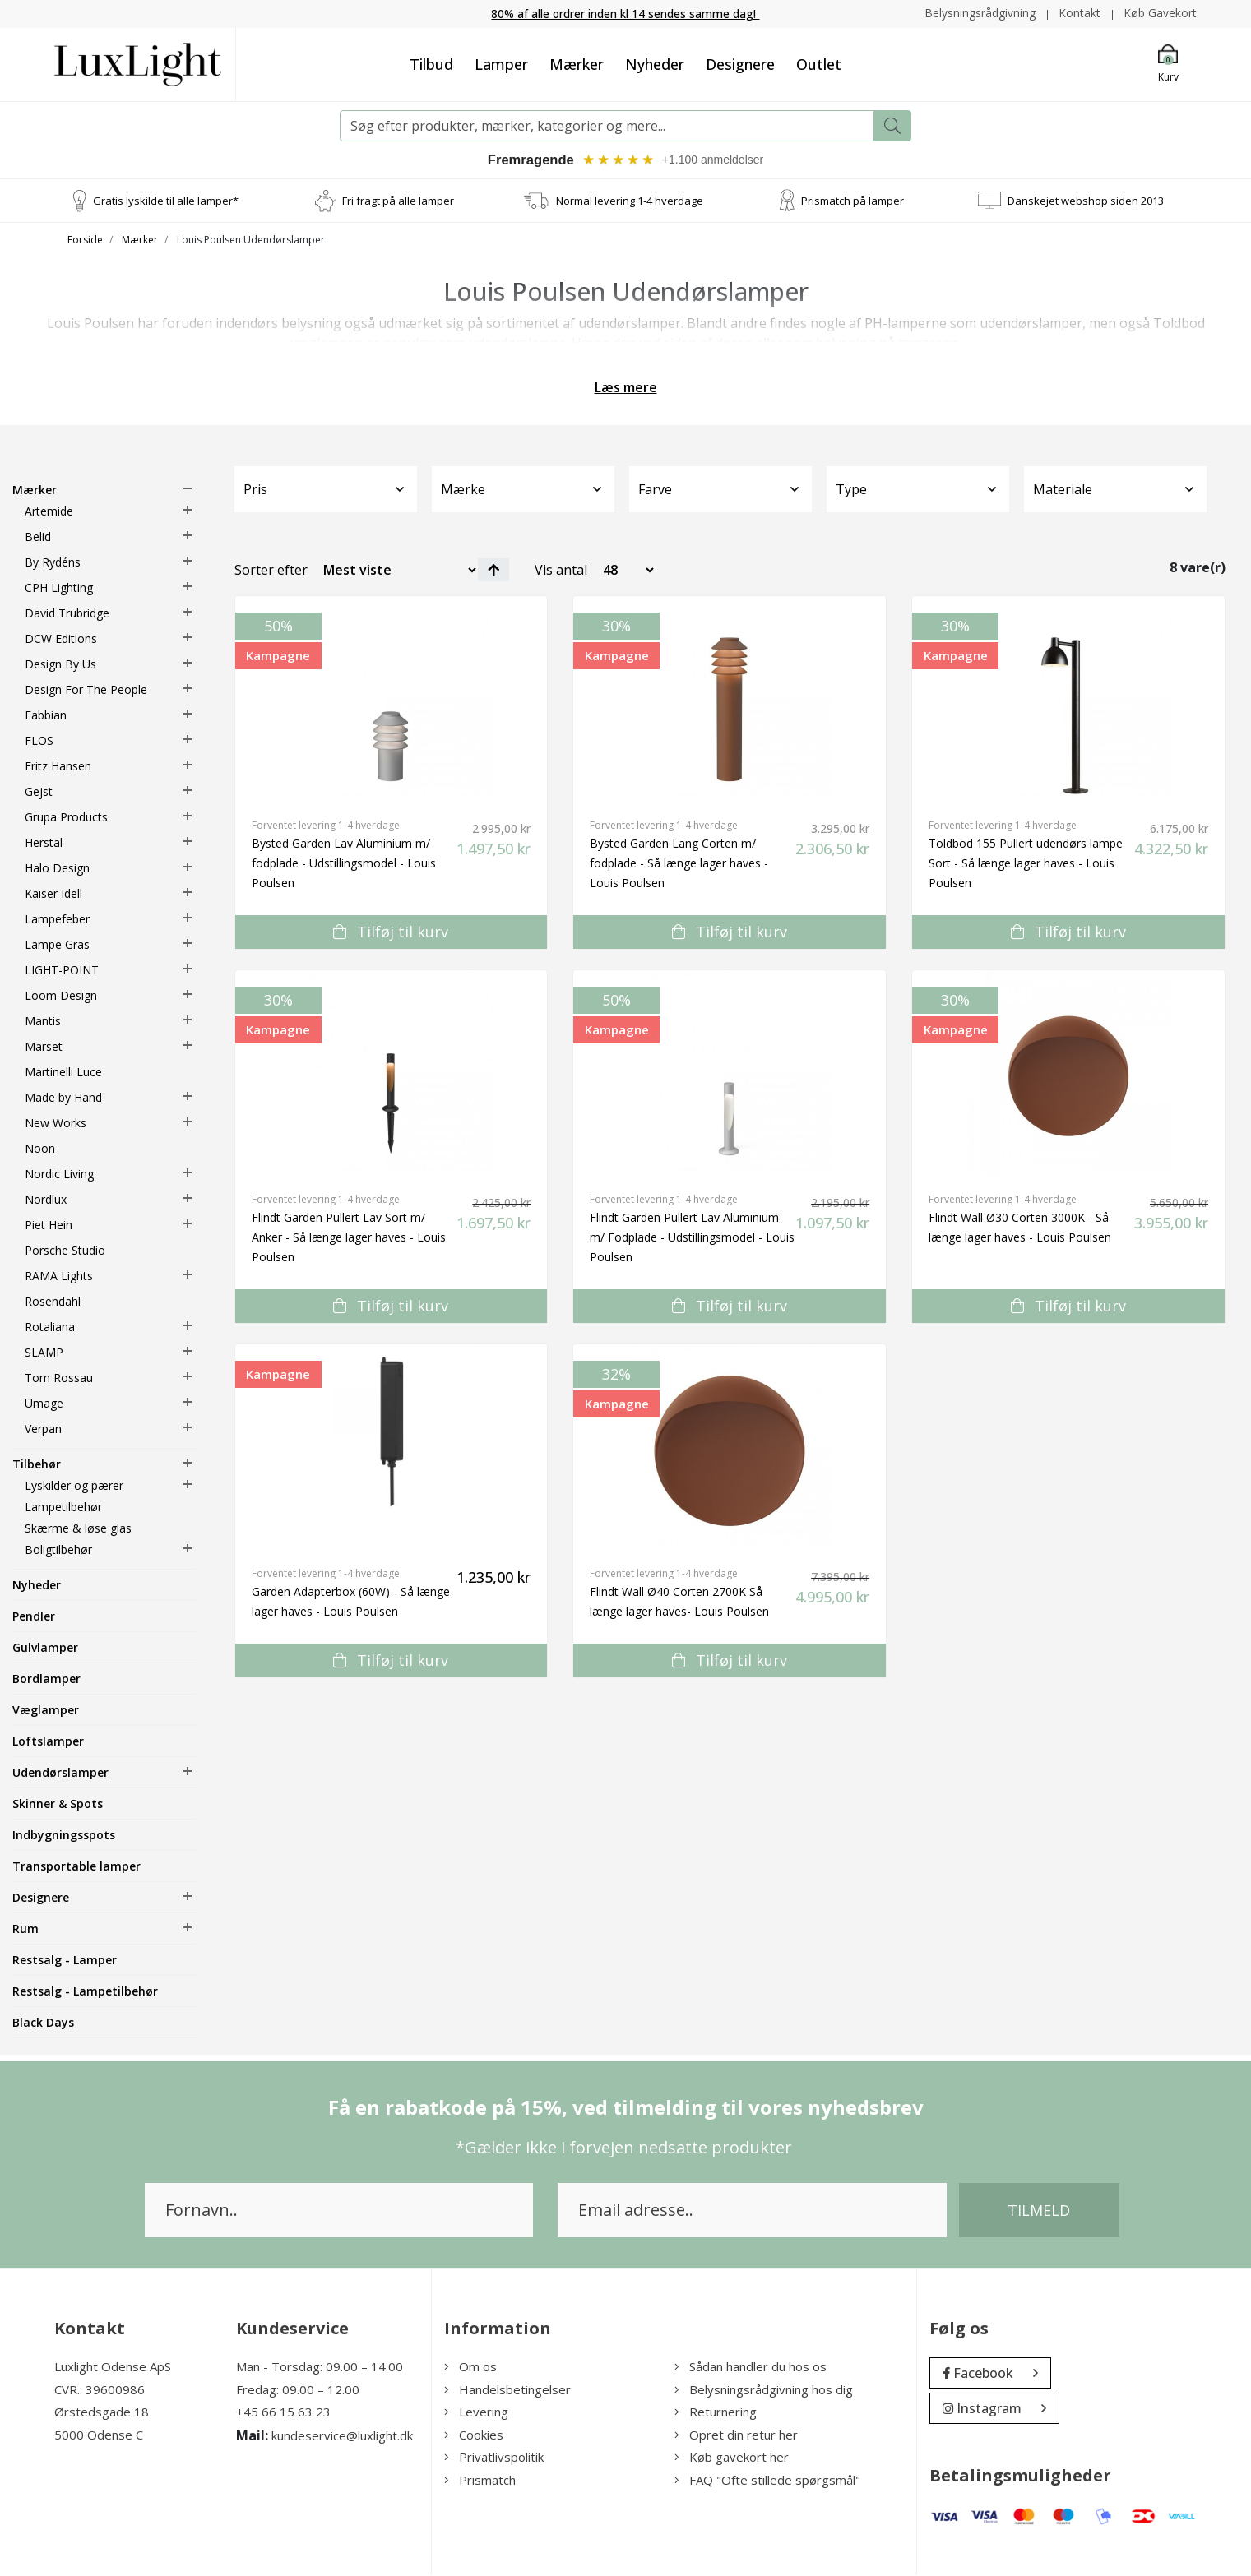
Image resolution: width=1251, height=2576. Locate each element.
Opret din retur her (736, 2435)
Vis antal (561, 571)
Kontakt (1079, 13)
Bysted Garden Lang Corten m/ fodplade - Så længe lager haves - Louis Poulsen (679, 863)
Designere (740, 63)
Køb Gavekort (1160, 13)
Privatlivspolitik (494, 2457)
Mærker (576, 63)
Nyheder (654, 63)
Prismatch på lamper (852, 200)
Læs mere (626, 388)
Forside (85, 240)
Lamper (501, 63)
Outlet (818, 63)
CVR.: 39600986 (99, 2390)
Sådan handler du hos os (750, 2367)
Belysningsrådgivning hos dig (763, 2390)
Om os (470, 2367)
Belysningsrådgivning (978, 13)
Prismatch (480, 2480)
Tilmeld (1039, 2211)
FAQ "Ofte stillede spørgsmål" (767, 2480)
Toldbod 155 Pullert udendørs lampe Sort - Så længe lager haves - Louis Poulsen (1026, 863)
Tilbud (431, 63)
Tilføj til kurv (390, 932)
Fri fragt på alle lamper (398, 200)
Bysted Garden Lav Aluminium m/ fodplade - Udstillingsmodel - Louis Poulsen (344, 863)
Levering (476, 2412)
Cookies (473, 2435)
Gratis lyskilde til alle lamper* (166, 200)
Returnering (715, 2412)
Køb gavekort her (731, 2457)
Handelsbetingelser (507, 2390)
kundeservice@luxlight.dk (342, 2436)
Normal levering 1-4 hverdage (629, 200)
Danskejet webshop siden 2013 (1086, 200)
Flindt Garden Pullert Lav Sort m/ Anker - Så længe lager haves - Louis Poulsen (349, 1237)
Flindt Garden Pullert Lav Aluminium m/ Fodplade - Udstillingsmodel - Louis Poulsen (692, 1237)
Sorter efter (271, 571)
